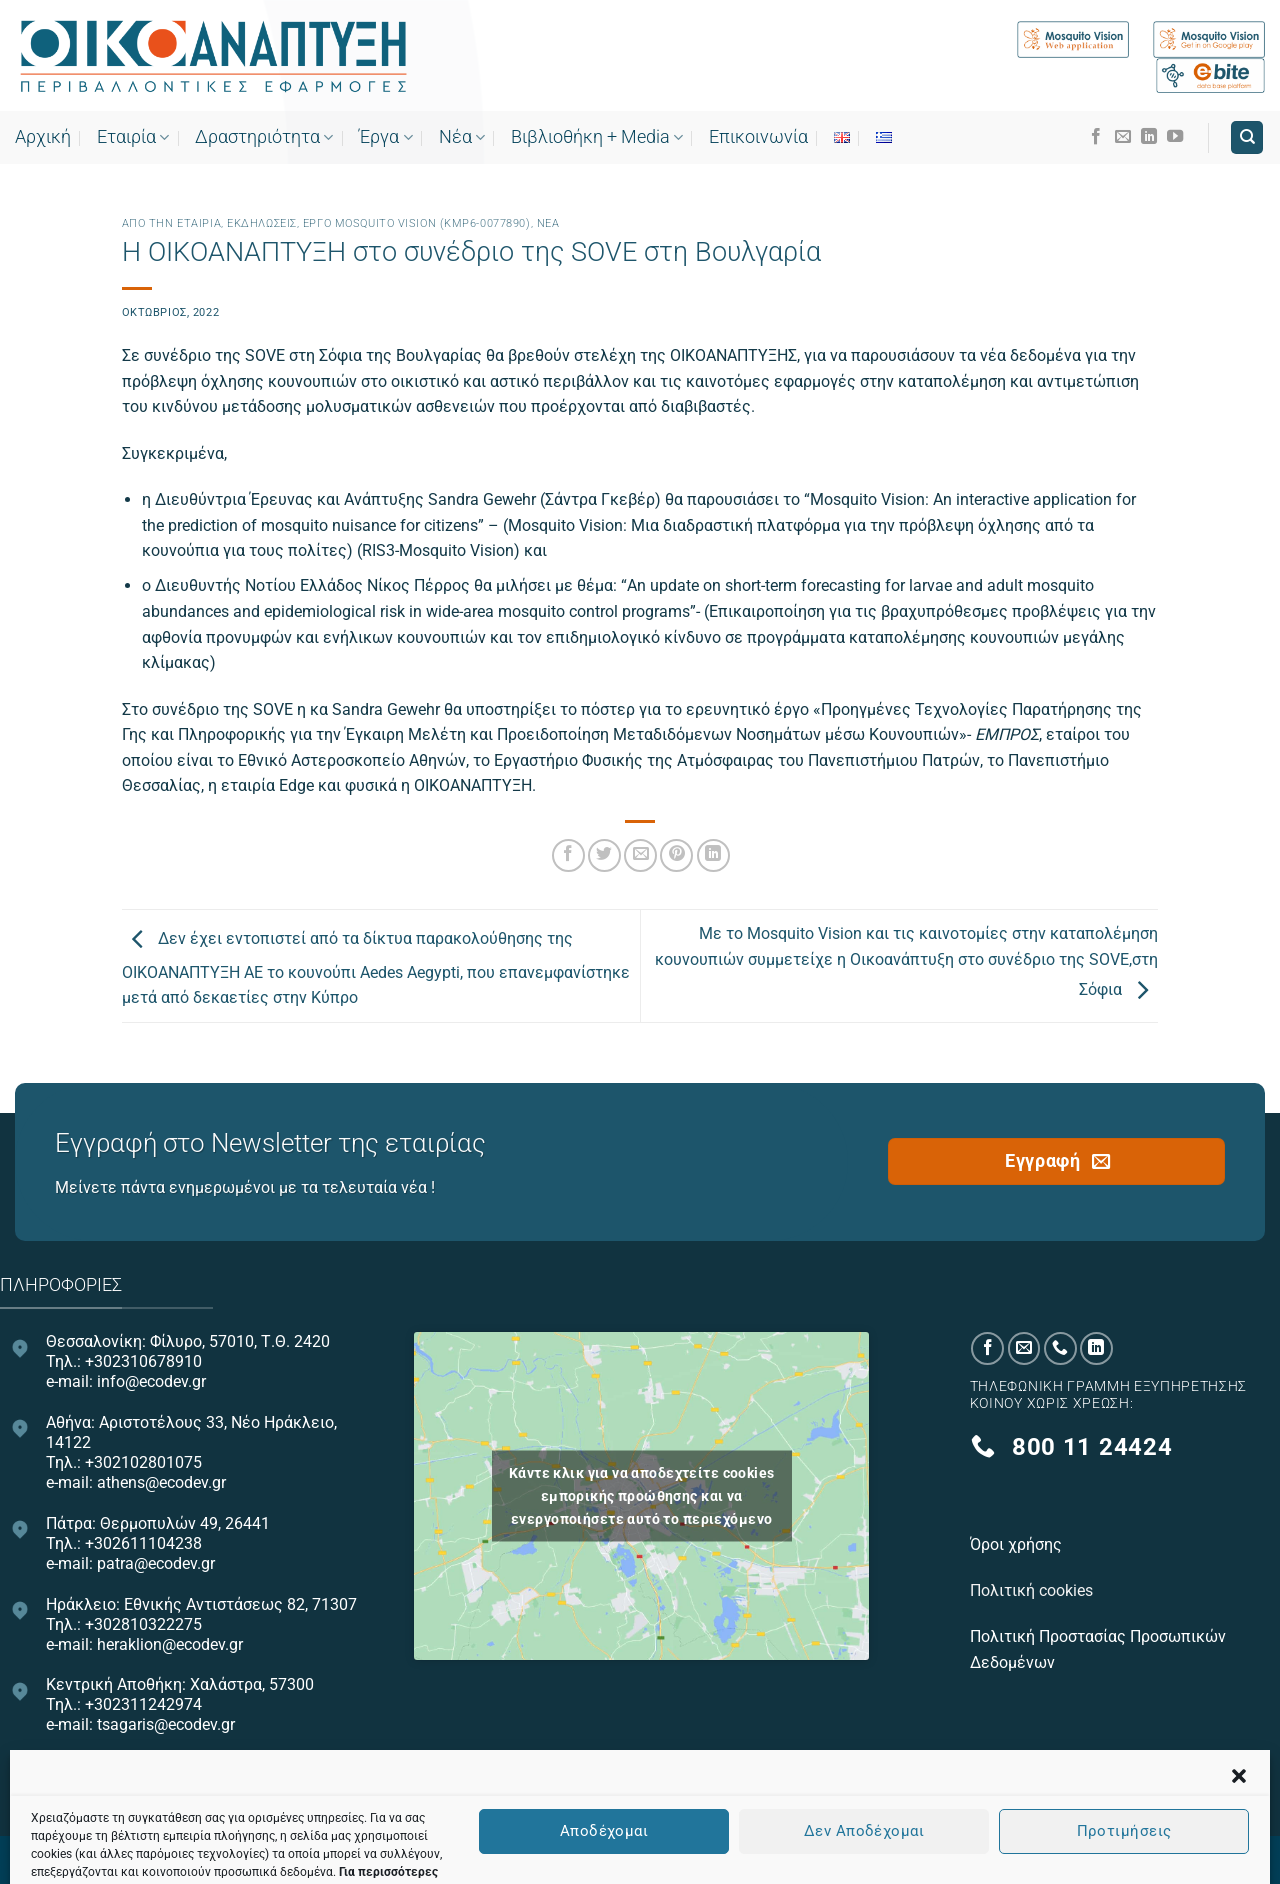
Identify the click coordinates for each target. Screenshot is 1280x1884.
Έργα (385, 137)
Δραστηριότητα (264, 137)
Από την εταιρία (171, 223)
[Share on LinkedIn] (713, 855)
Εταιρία (133, 137)
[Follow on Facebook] (1096, 137)
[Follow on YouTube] (1175, 137)
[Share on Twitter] (604, 855)
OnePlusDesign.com (732, 1857)
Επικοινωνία (758, 137)
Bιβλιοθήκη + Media (597, 137)
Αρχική (43, 137)
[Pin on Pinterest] (676, 855)
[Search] (1247, 137)
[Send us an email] (1123, 137)
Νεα (548, 223)
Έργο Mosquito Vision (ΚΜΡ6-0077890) (417, 223)
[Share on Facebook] (568, 855)
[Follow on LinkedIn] (1149, 137)
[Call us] (1060, 1348)
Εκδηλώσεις (262, 223)
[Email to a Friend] (640, 855)
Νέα (462, 137)
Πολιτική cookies (1033, 1590)
